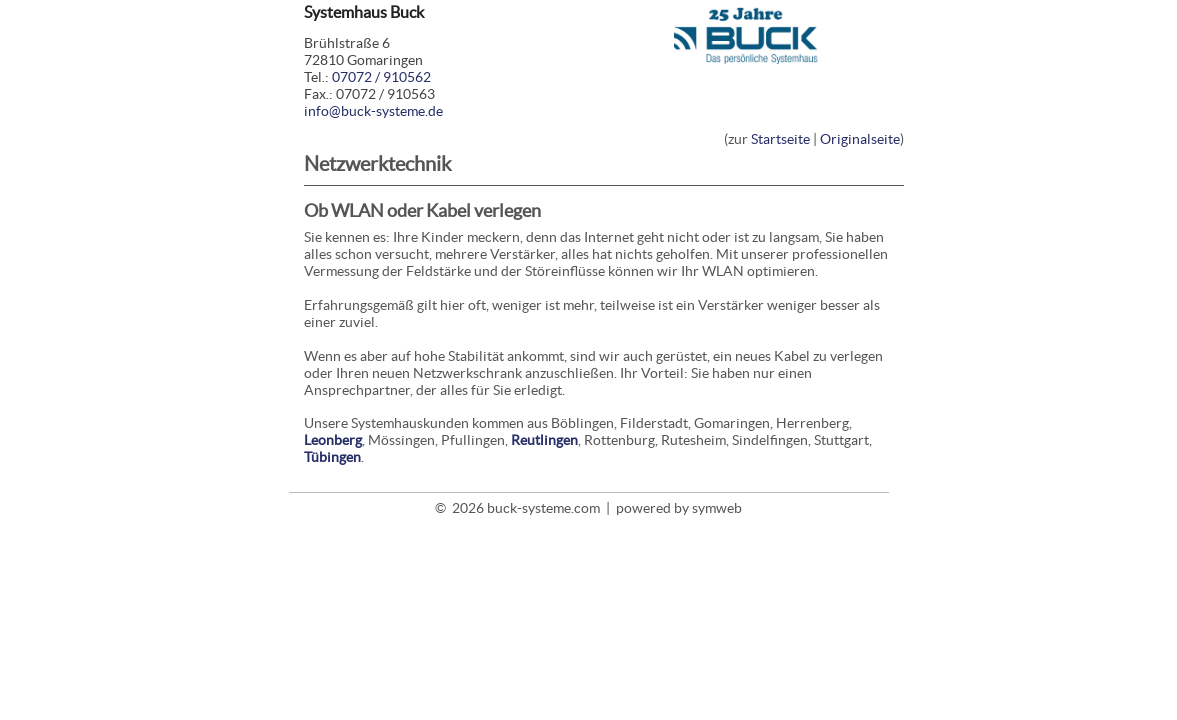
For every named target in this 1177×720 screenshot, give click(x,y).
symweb (717, 508)
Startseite (780, 139)
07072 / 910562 (381, 77)
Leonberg (333, 440)
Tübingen (332, 457)
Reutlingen (544, 440)
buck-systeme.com (543, 508)
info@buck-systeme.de (373, 111)
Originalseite (860, 139)
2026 (468, 508)
